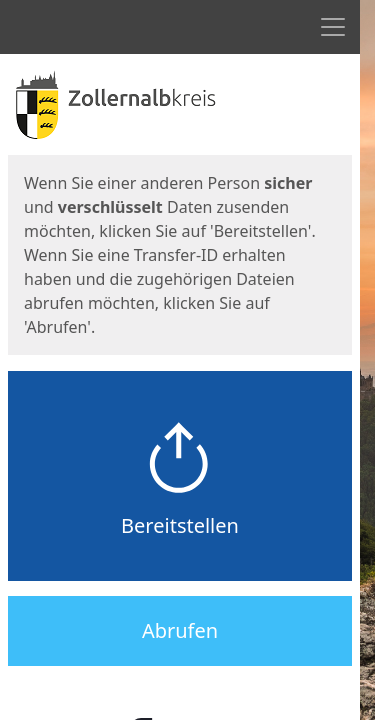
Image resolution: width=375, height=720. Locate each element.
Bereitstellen (180, 525)
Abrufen (180, 630)
